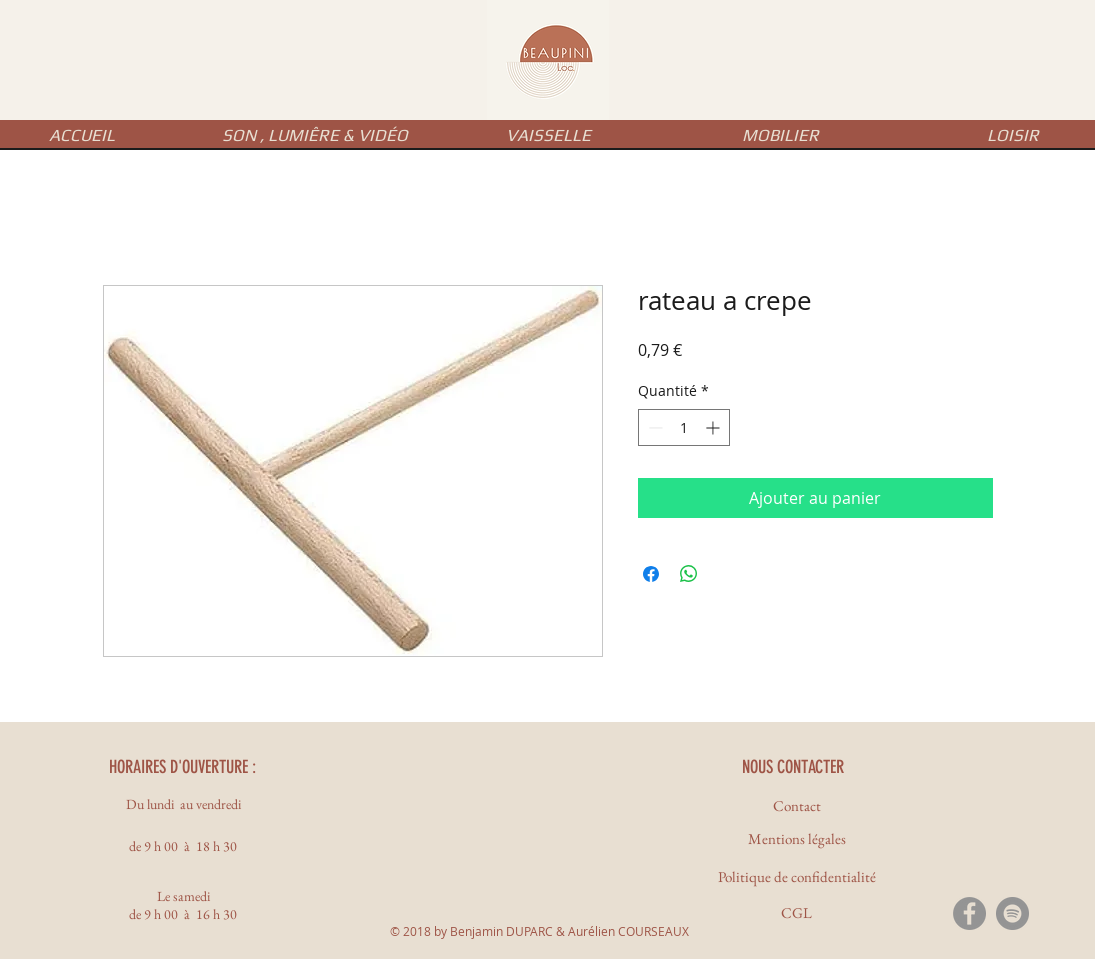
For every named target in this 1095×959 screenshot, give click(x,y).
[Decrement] (653, 427)
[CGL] (797, 912)
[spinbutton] (684, 427)
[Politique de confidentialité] (797, 876)
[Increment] (714, 427)
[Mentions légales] (797, 838)
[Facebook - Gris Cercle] (969, 913)
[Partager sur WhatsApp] (689, 574)
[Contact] (797, 805)
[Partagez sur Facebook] (651, 574)
